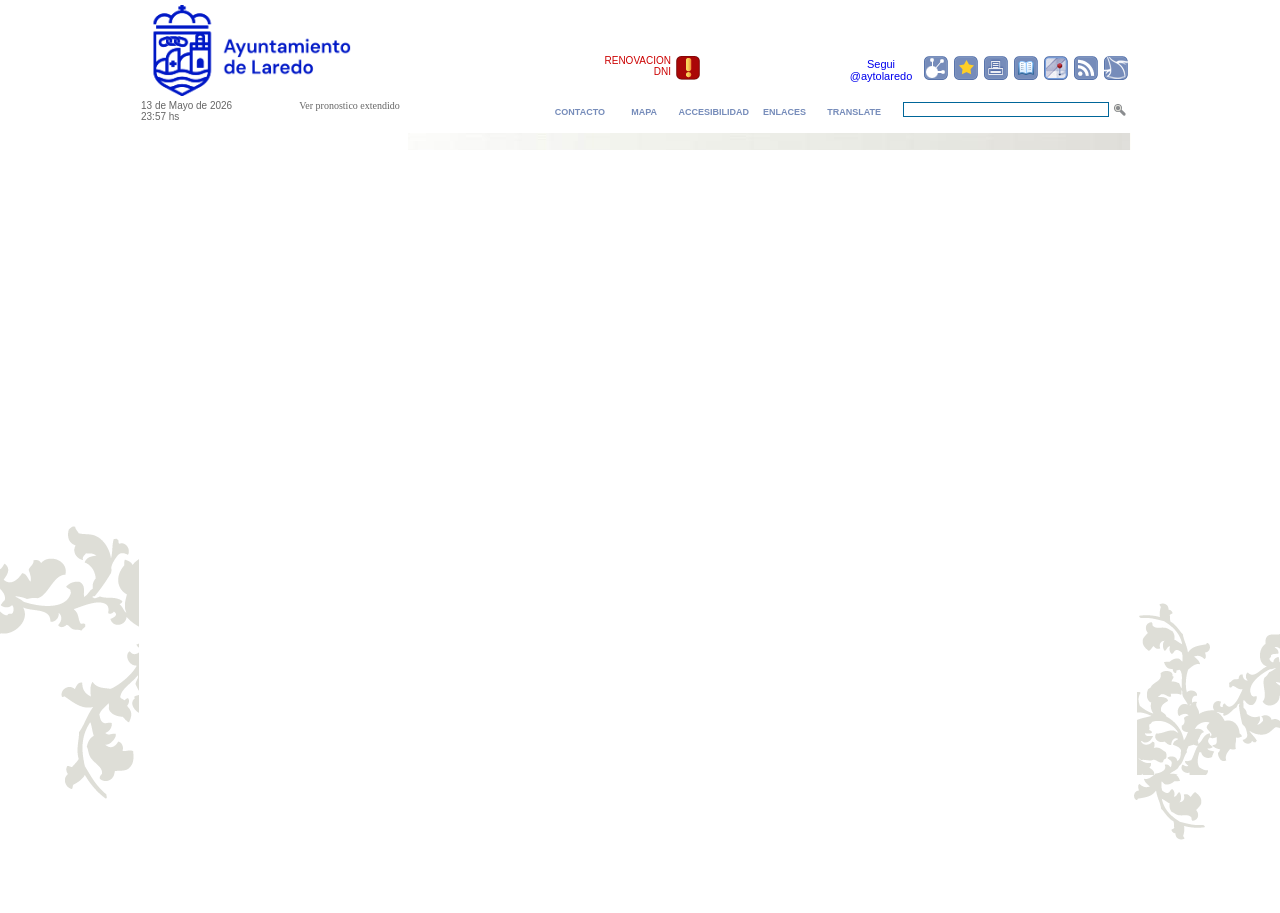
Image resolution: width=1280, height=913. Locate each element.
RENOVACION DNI (638, 66)
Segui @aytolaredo (881, 70)
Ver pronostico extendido (349, 105)
